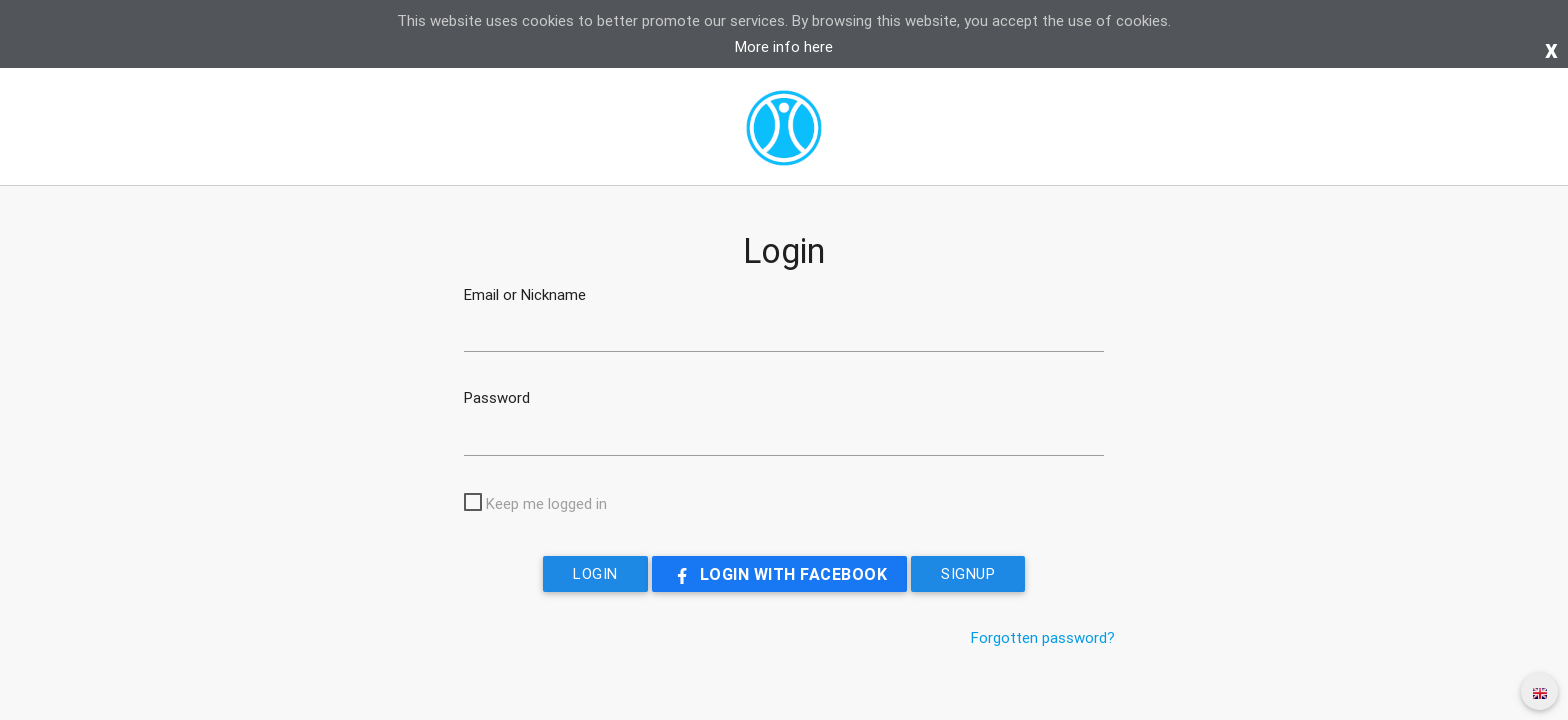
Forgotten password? (1043, 637)
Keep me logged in (546, 503)
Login (595, 573)
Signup (968, 573)
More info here (784, 46)
